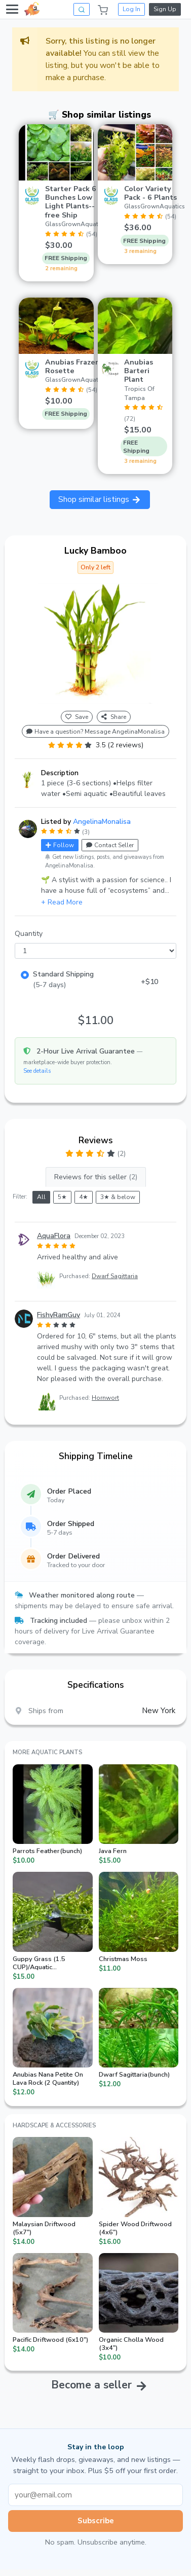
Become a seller (91, 2385)
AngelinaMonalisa (102, 821)
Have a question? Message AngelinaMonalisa (95, 732)
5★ (62, 1197)
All (41, 1197)
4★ (83, 1197)
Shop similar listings (99, 499)
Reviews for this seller (95, 1177)
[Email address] (95, 2495)
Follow (60, 845)
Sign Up (165, 9)
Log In (131, 9)
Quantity (29, 933)
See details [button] (37, 1071)
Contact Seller (110, 845)
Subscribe (96, 2521)
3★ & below (117, 1197)
